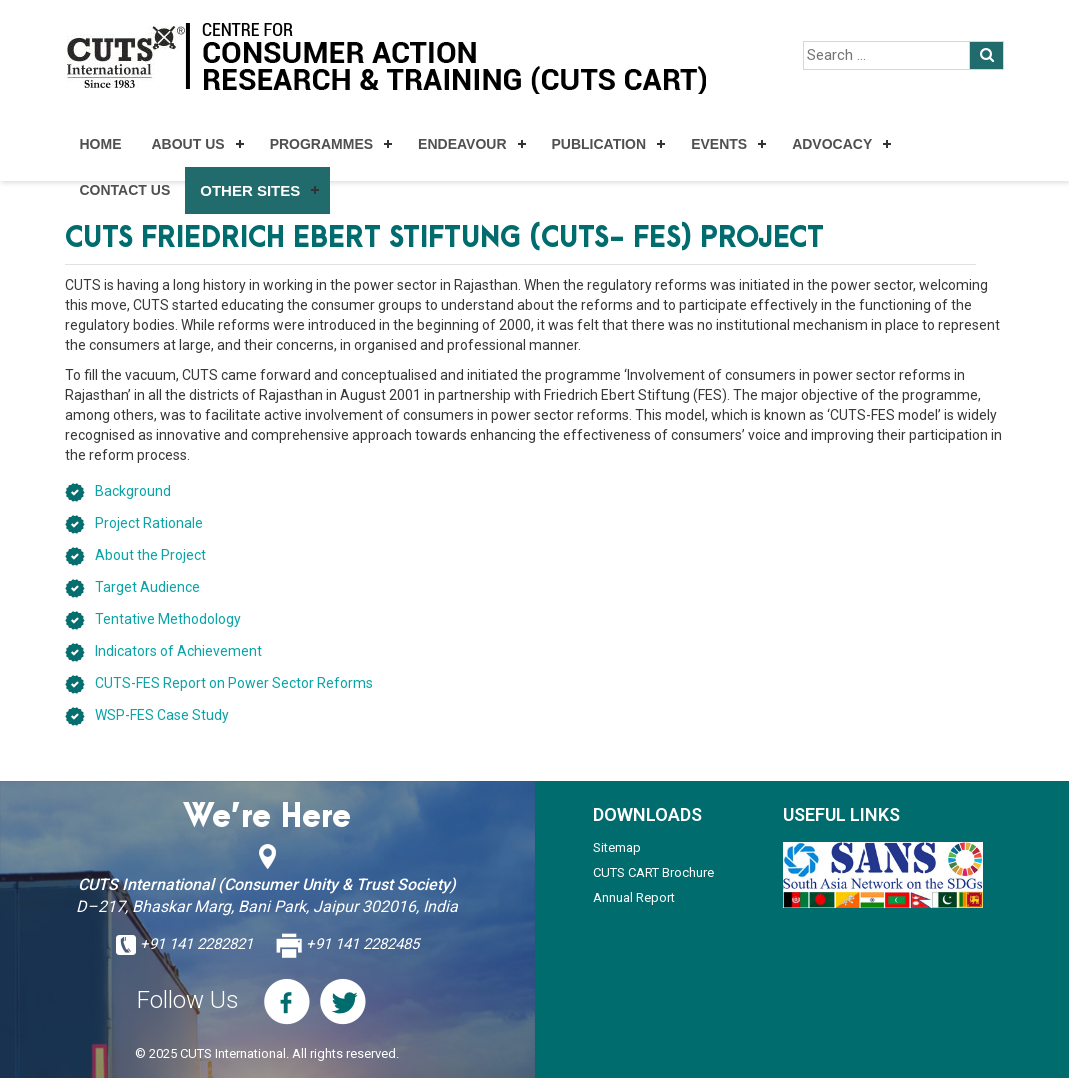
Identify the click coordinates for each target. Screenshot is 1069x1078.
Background (133, 491)
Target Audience (147, 587)
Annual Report (634, 897)
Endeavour (462, 144)
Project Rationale (149, 523)
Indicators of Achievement (178, 651)
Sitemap (617, 847)
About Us (188, 144)
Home (101, 144)
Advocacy (832, 144)
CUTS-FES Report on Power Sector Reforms (234, 683)
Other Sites (250, 190)
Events (719, 144)
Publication (599, 144)
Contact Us (125, 190)
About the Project (150, 555)
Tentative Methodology (168, 619)
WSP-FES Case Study (162, 715)
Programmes (321, 144)
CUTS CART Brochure (653, 872)
